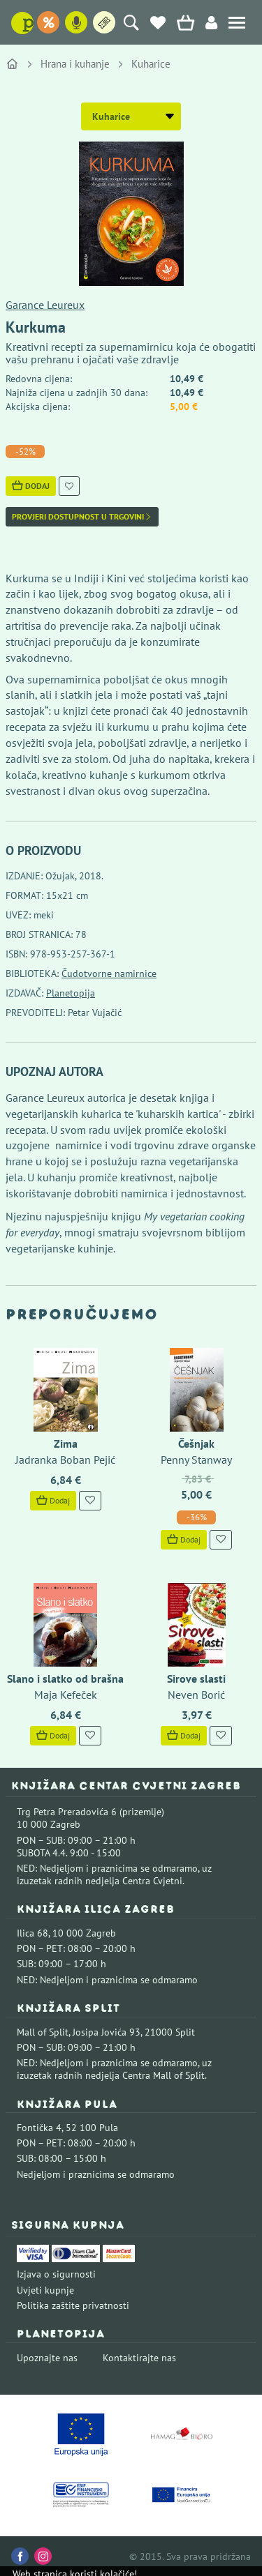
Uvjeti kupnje (45, 2290)
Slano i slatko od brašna (65, 1678)
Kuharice (150, 63)
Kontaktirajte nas (139, 2357)
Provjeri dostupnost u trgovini (82, 516)
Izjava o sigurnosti (56, 2274)
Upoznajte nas (47, 2357)
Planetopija (70, 993)
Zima (66, 1443)
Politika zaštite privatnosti (73, 2305)
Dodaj (31, 485)
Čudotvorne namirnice (109, 973)
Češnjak (196, 1443)
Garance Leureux (45, 305)
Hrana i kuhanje (75, 63)
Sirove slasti (196, 1678)
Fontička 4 (39, 2127)
